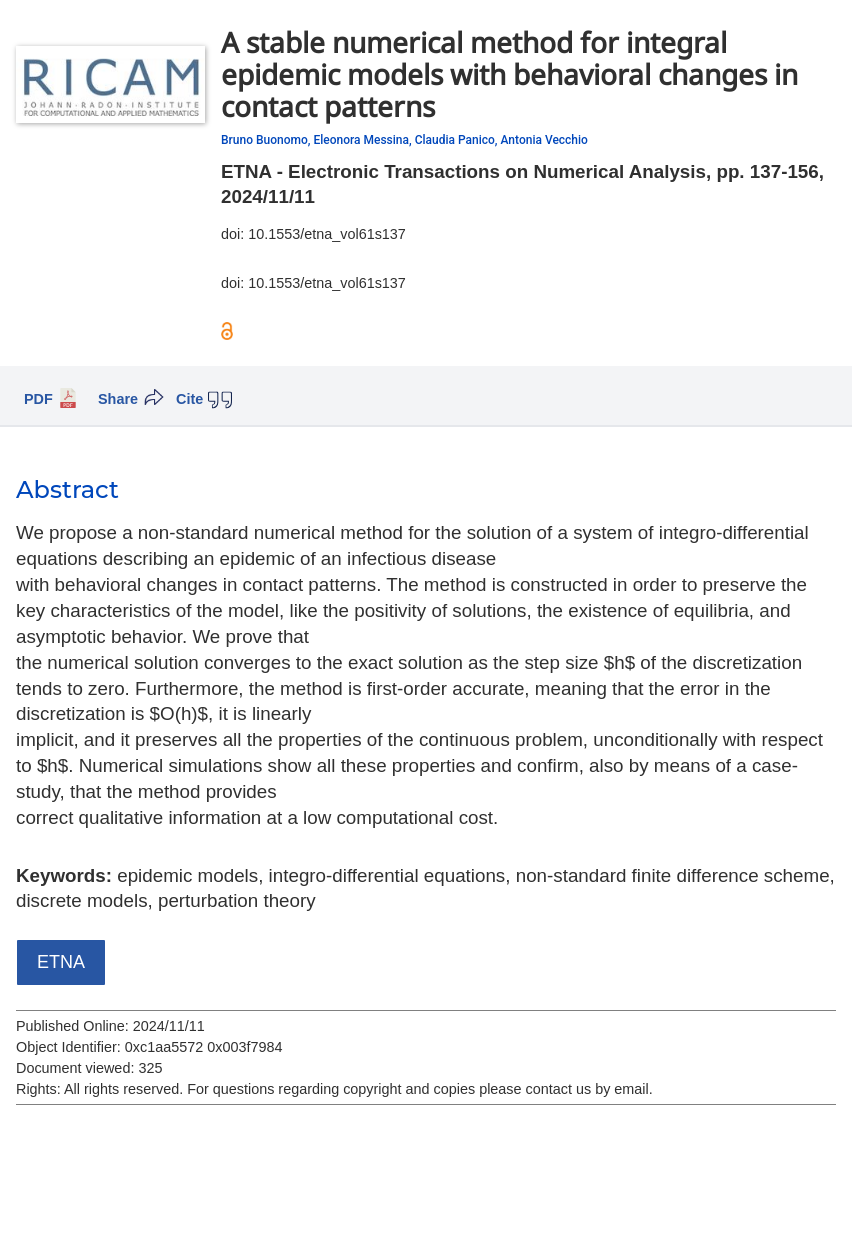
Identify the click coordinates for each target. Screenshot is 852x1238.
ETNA (61, 962)
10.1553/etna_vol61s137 (327, 234)
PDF (38, 399)
